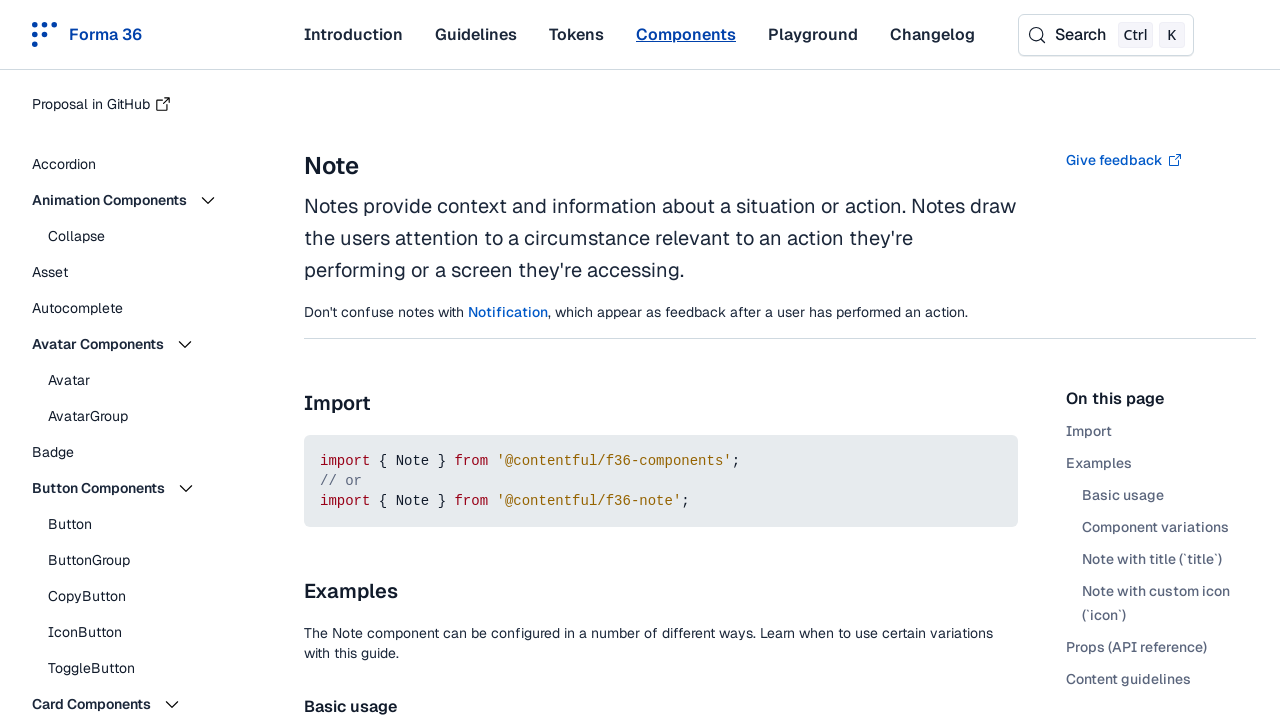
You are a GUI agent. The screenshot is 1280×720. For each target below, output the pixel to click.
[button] (140, 200)
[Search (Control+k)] (1106, 35)
